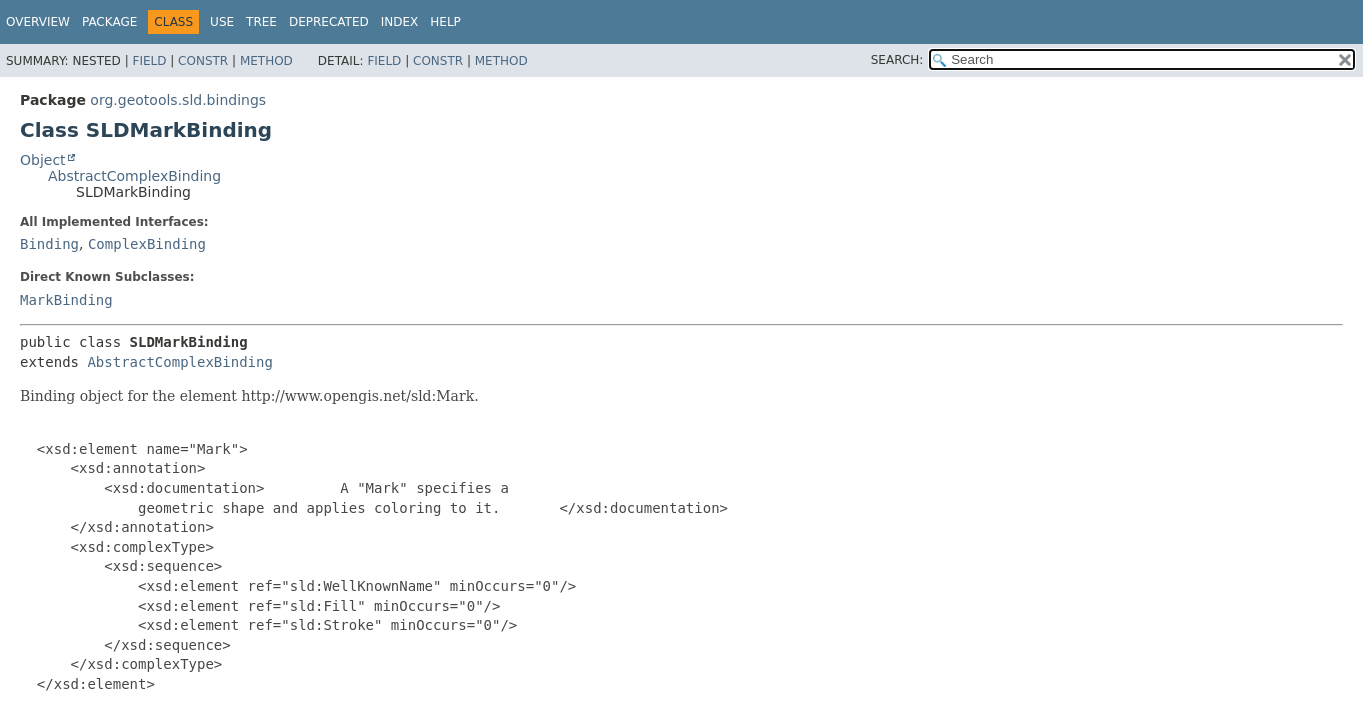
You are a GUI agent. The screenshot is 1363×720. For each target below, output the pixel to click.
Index (400, 22)
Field (149, 61)
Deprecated (329, 22)
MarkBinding (66, 300)
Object (43, 160)
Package (109, 22)
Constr (203, 61)
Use (222, 22)
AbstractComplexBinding (134, 176)
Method (266, 61)
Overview (38, 22)
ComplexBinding (147, 244)
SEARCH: (897, 60)
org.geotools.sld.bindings (178, 100)
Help (445, 22)
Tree (261, 22)
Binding (49, 244)
